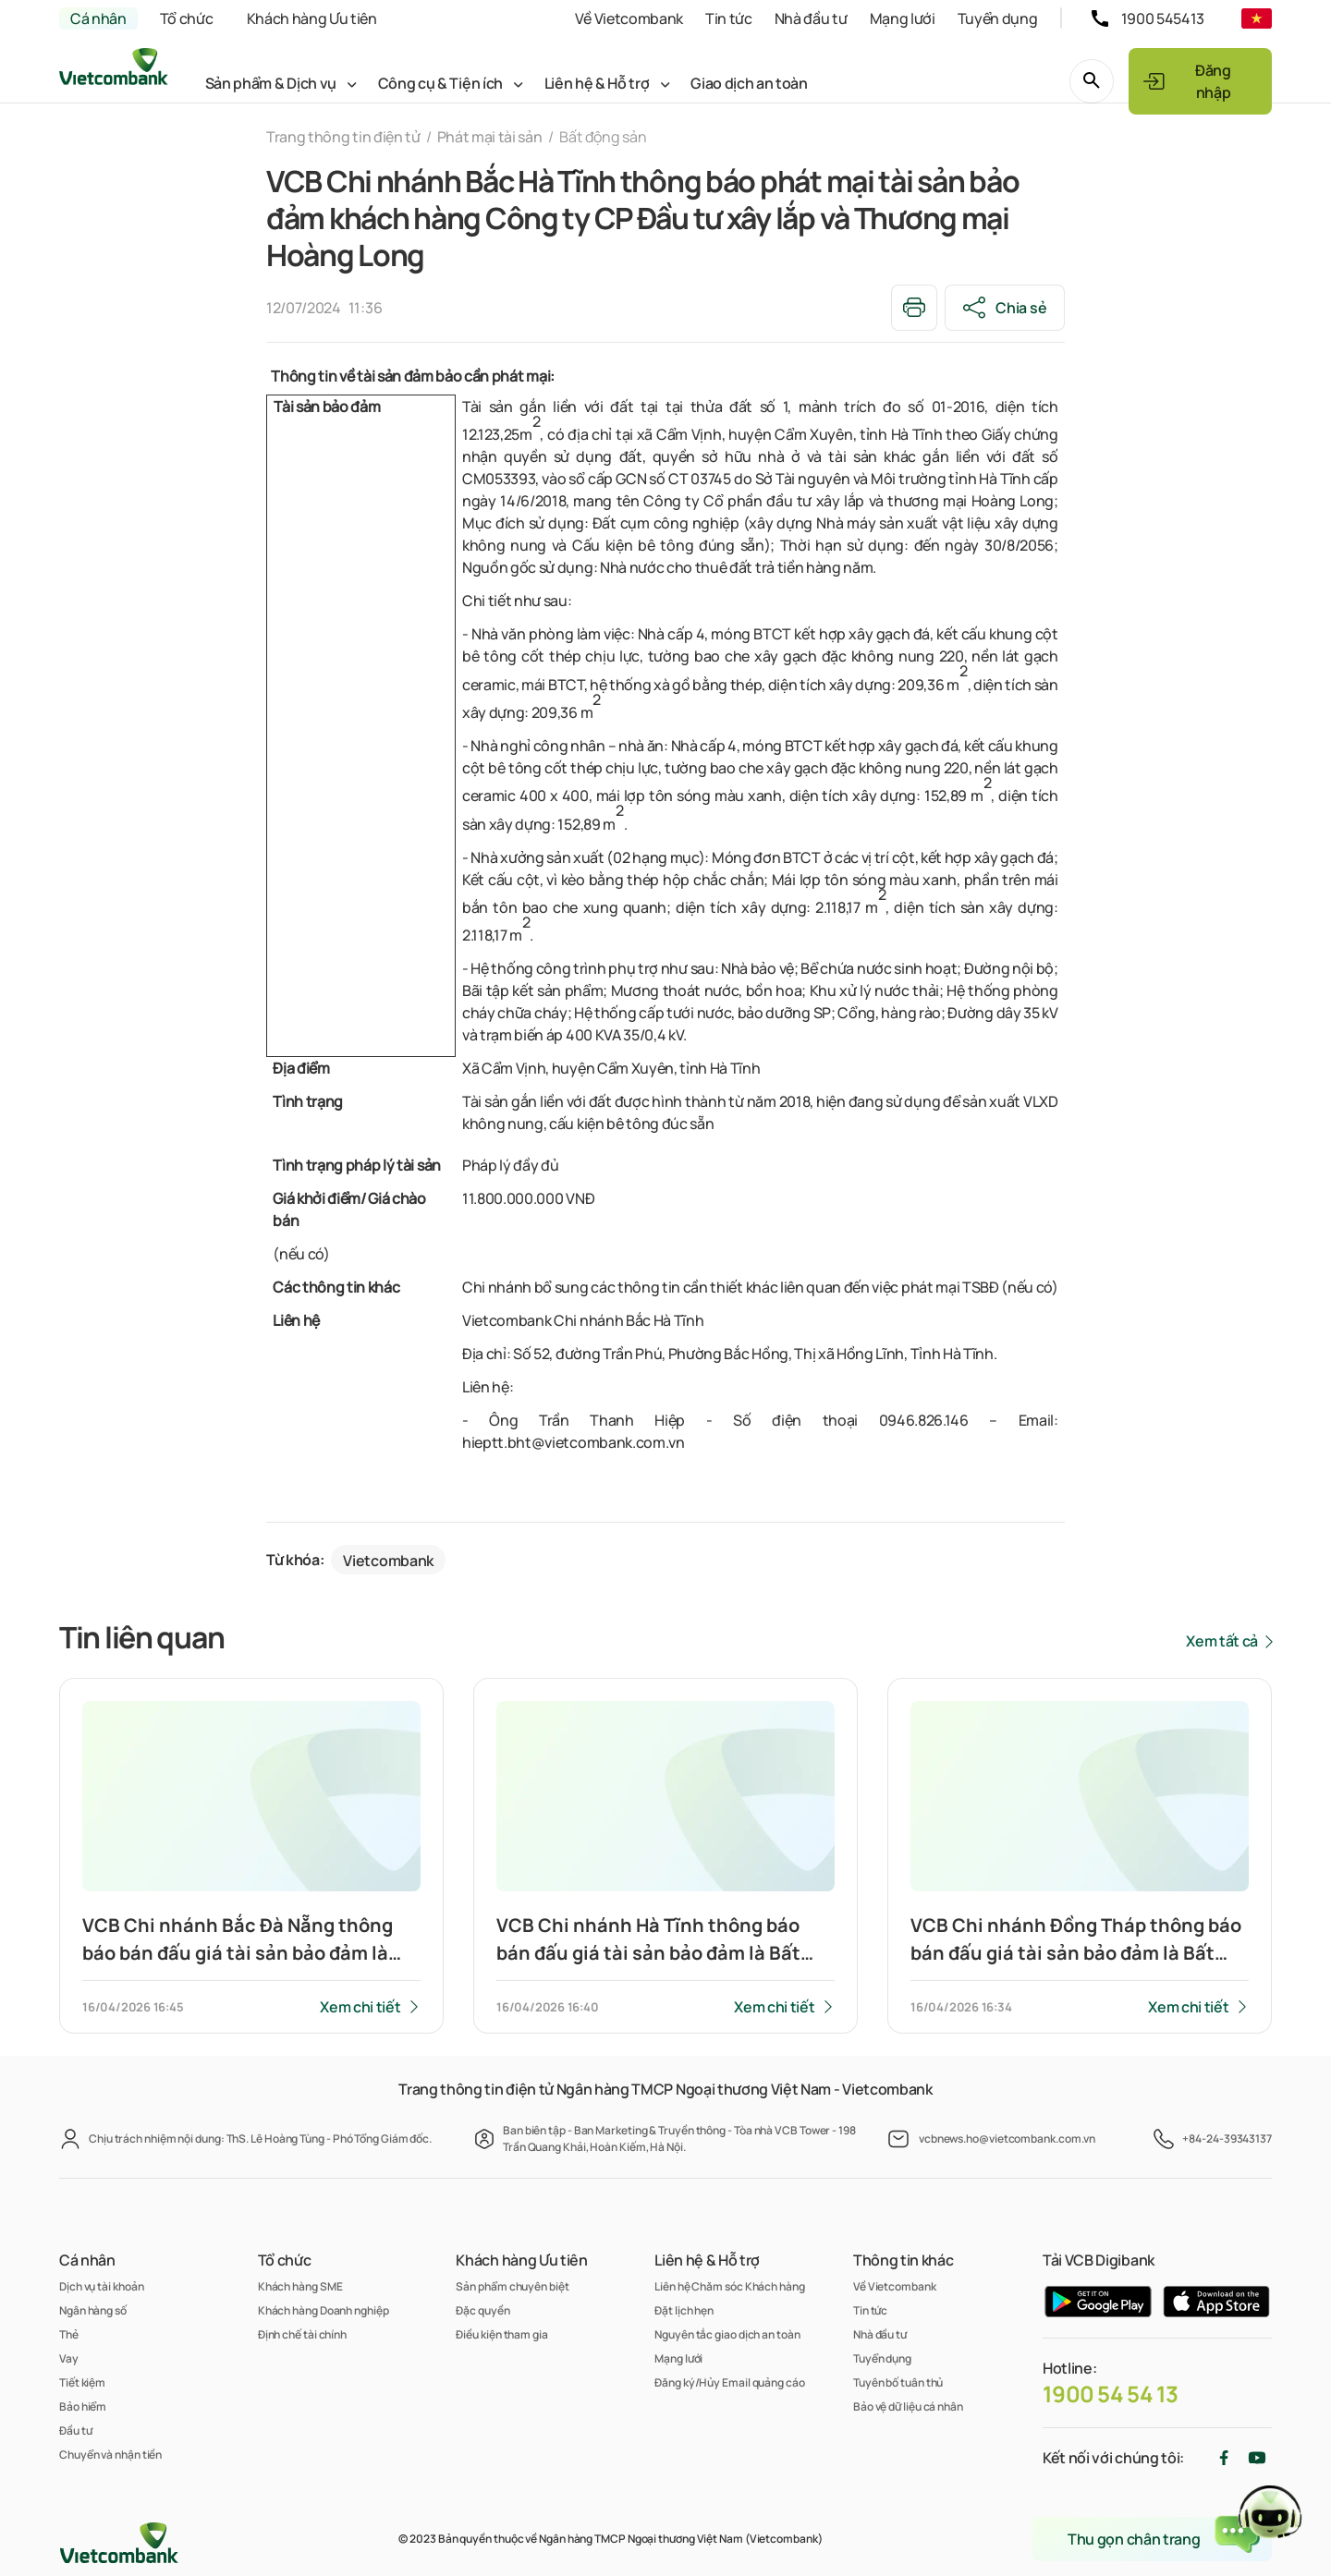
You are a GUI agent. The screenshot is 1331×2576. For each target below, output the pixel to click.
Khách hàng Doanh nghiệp (323, 2310)
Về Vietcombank (629, 18)
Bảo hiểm (82, 2406)
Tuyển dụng (998, 18)
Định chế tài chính (302, 2334)
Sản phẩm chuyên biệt (512, 2286)
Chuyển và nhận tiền (110, 2454)
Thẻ (69, 2334)
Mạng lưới (902, 18)
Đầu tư (75, 2430)
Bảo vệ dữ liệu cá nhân (908, 2406)
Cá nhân (98, 18)
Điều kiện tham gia (501, 2334)
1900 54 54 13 (1110, 2394)
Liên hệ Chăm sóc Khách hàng (729, 2286)
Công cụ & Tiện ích (440, 83)
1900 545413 (1162, 18)
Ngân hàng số (93, 2310)
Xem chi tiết (360, 2007)
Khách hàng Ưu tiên (312, 18)
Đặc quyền (482, 2310)
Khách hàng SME (300, 2286)
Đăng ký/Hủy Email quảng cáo (729, 2382)
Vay (69, 2358)
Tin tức (728, 18)
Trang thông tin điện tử (343, 137)
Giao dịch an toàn (749, 83)
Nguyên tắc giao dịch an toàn (727, 2334)
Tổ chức (187, 18)
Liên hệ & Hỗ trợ (597, 83)
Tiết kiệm (82, 2382)
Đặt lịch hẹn (684, 2310)
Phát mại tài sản (490, 137)
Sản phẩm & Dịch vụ (270, 83)
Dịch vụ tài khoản (101, 2286)
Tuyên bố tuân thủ (898, 2382)
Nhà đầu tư (811, 18)
